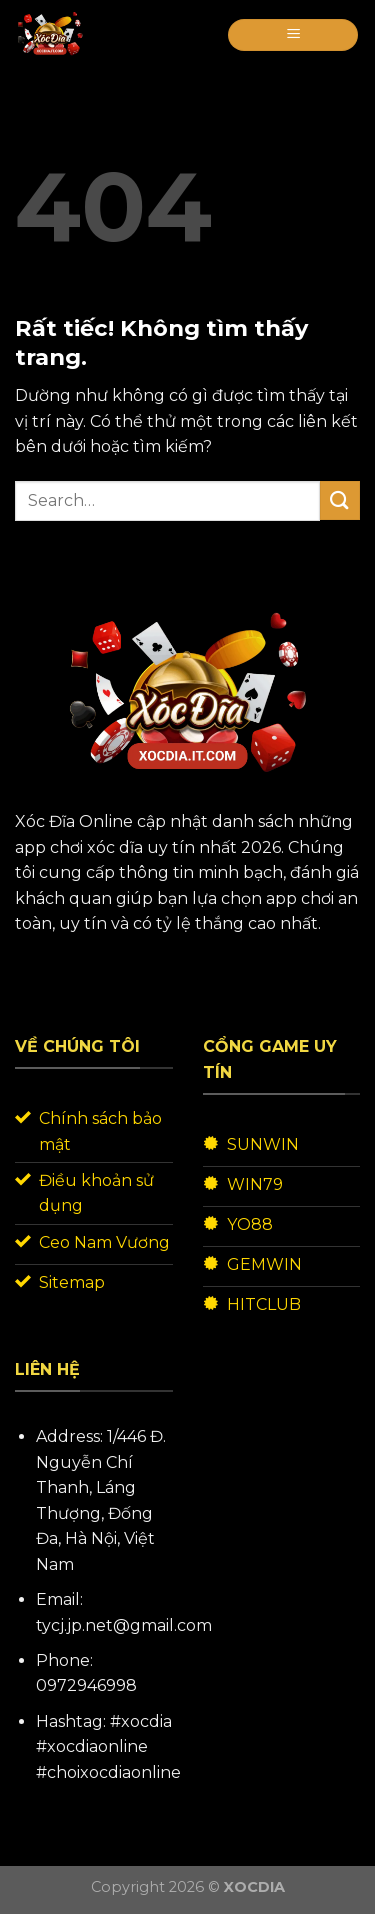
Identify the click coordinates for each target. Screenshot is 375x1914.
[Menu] (293, 35)
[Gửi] (340, 500)
